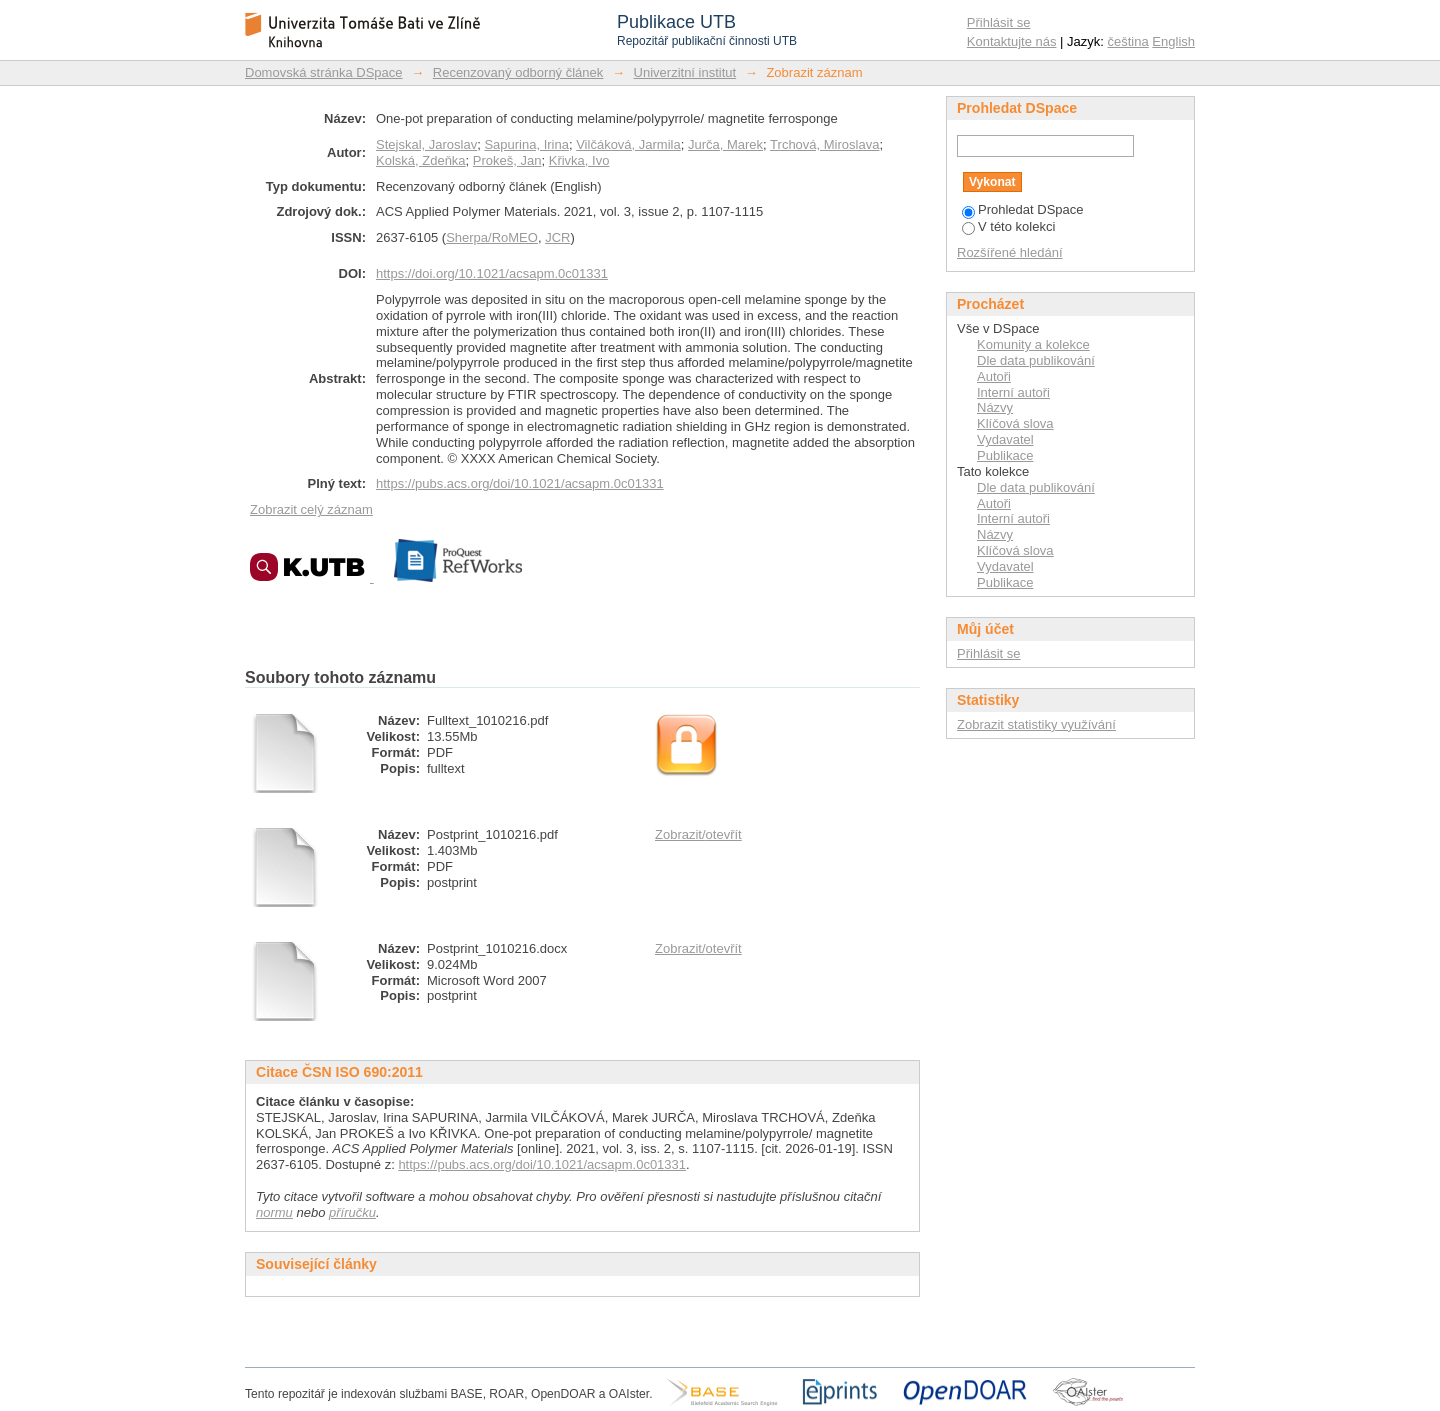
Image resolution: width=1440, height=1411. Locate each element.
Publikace (1005, 455)
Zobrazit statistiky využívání (1036, 724)
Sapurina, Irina (526, 144)
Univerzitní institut (685, 72)
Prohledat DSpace (1023, 209)
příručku (352, 1212)
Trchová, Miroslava (824, 144)
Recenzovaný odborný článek (518, 72)
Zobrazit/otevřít (698, 834)
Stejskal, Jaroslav (426, 144)
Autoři (994, 376)
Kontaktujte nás (1012, 41)
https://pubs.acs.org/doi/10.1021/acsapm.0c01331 (520, 483)
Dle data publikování (1036, 360)
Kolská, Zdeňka (421, 160)
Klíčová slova (1015, 423)
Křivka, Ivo (579, 160)
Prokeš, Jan (507, 160)
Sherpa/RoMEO (492, 237)
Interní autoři (1013, 392)
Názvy (995, 407)
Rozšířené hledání (1010, 252)
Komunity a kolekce (1033, 344)
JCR (557, 237)
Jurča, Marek (725, 144)
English (1173, 41)
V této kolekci (1008, 226)
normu (274, 1212)
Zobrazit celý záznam (311, 509)
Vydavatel (1005, 439)
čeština (1128, 41)
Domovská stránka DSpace (324, 72)
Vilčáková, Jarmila (628, 144)
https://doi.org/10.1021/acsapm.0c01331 (492, 273)
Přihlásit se (999, 22)
